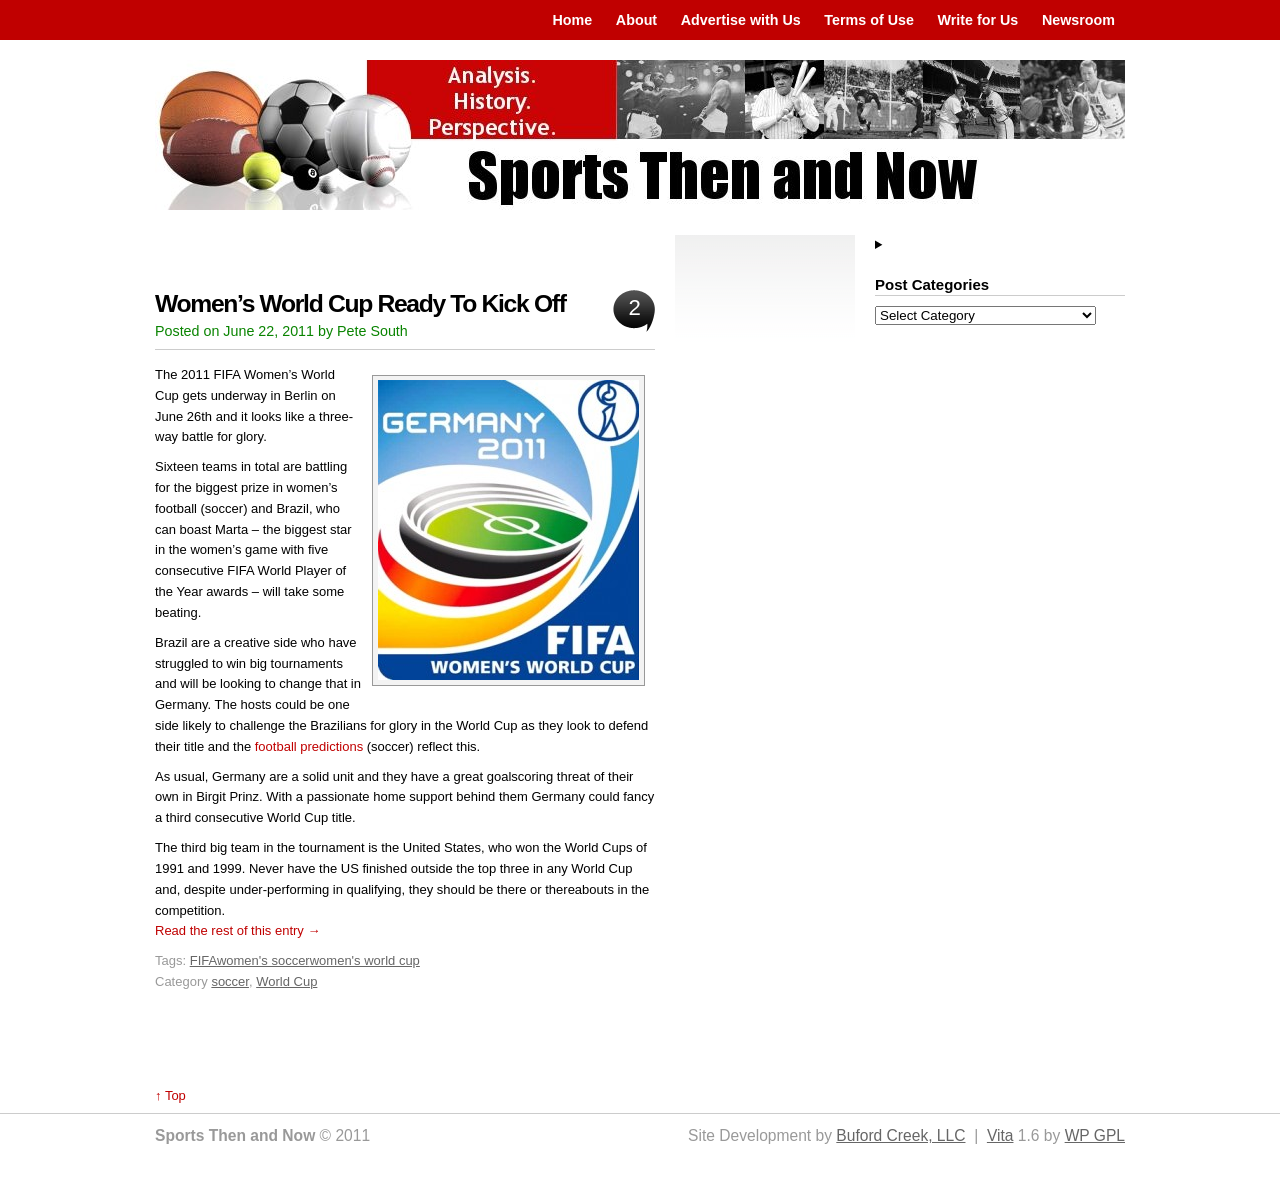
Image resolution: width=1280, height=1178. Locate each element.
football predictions (309, 746)
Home (572, 20)
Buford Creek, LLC (900, 1135)
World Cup (286, 981)
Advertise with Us (741, 20)
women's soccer (263, 960)
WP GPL (1095, 1135)
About (636, 20)
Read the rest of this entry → (237, 930)
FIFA (203, 960)
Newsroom (1078, 20)
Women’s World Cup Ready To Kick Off (360, 303)
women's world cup (365, 960)
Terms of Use (869, 20)
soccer (230, 981)
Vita (1000, 1135)
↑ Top (170, 1095)
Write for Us (978, 20)
